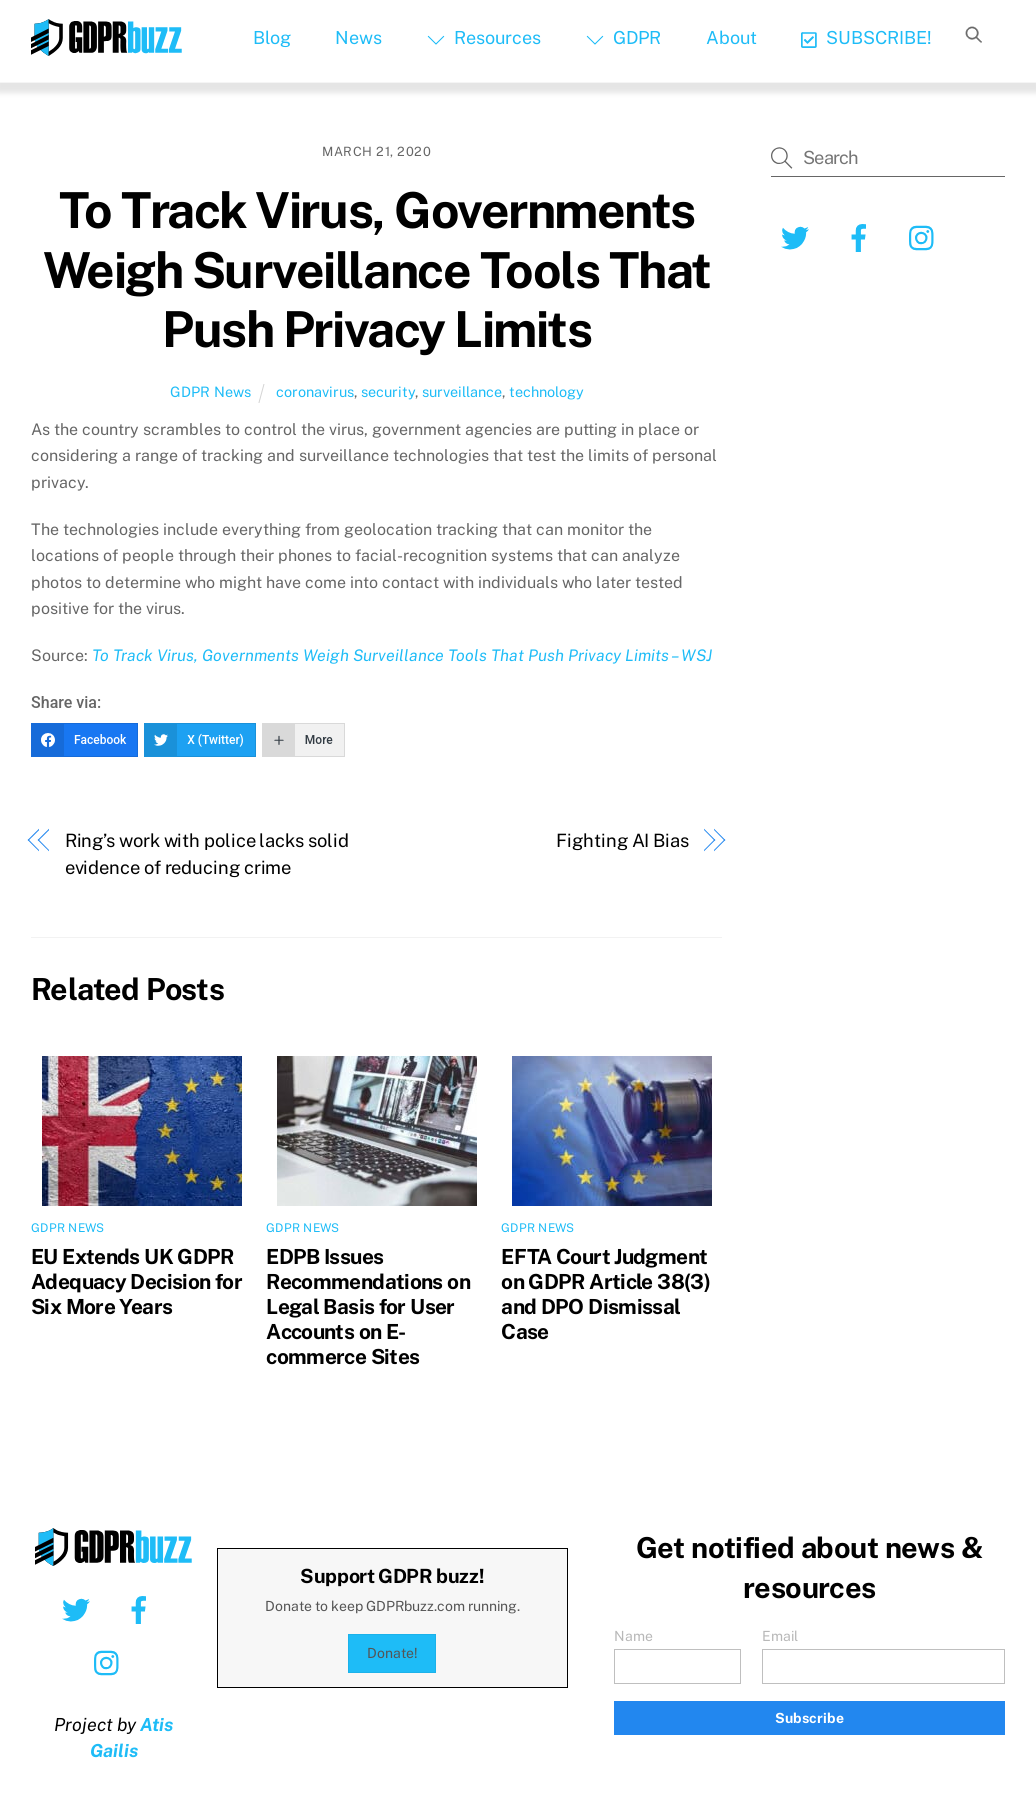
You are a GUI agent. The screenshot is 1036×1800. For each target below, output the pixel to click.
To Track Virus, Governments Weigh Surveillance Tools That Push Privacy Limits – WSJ (402, 655)
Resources (484, 37)
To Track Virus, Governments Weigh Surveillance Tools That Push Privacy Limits (377, 269)
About (731, 37)
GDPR (623, 37)
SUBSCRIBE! (866, 37)
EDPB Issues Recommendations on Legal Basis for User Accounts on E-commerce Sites (368, 1306)
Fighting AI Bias (622, 840)
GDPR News (210, 391)
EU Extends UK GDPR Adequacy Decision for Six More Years (136, 1281)
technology (546, 391)
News (358, 37)
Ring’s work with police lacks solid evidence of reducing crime (207, 853)
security (388, 391)
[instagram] (926, 236)
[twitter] (798, 236)
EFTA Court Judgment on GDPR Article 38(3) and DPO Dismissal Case (605, 1294)
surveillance (462, 391)
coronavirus (315, 391)
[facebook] (862, 236)
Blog (272, 37)
